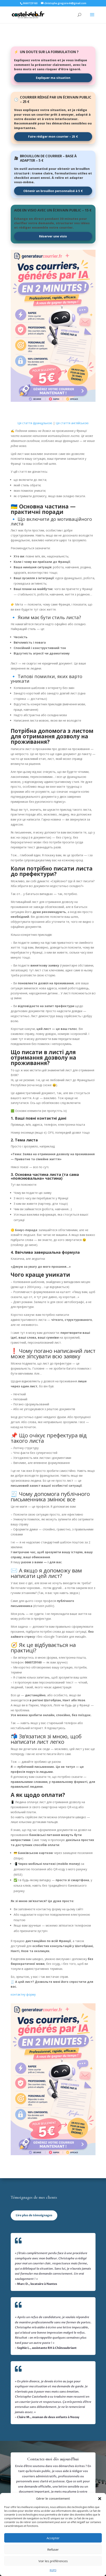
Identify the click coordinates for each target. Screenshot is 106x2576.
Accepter (53, 2538)
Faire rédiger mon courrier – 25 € (53, 136)
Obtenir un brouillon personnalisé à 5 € (53, 191)
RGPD (53, 2570)
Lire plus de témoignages (34, 2215)
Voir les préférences (53, 2561)
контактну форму (23, 1994)
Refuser (53, 2549)
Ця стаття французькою (34, 423)
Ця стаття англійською (72, 423)
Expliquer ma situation (53, 78)
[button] (100, 2499)
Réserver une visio (53, 236)
